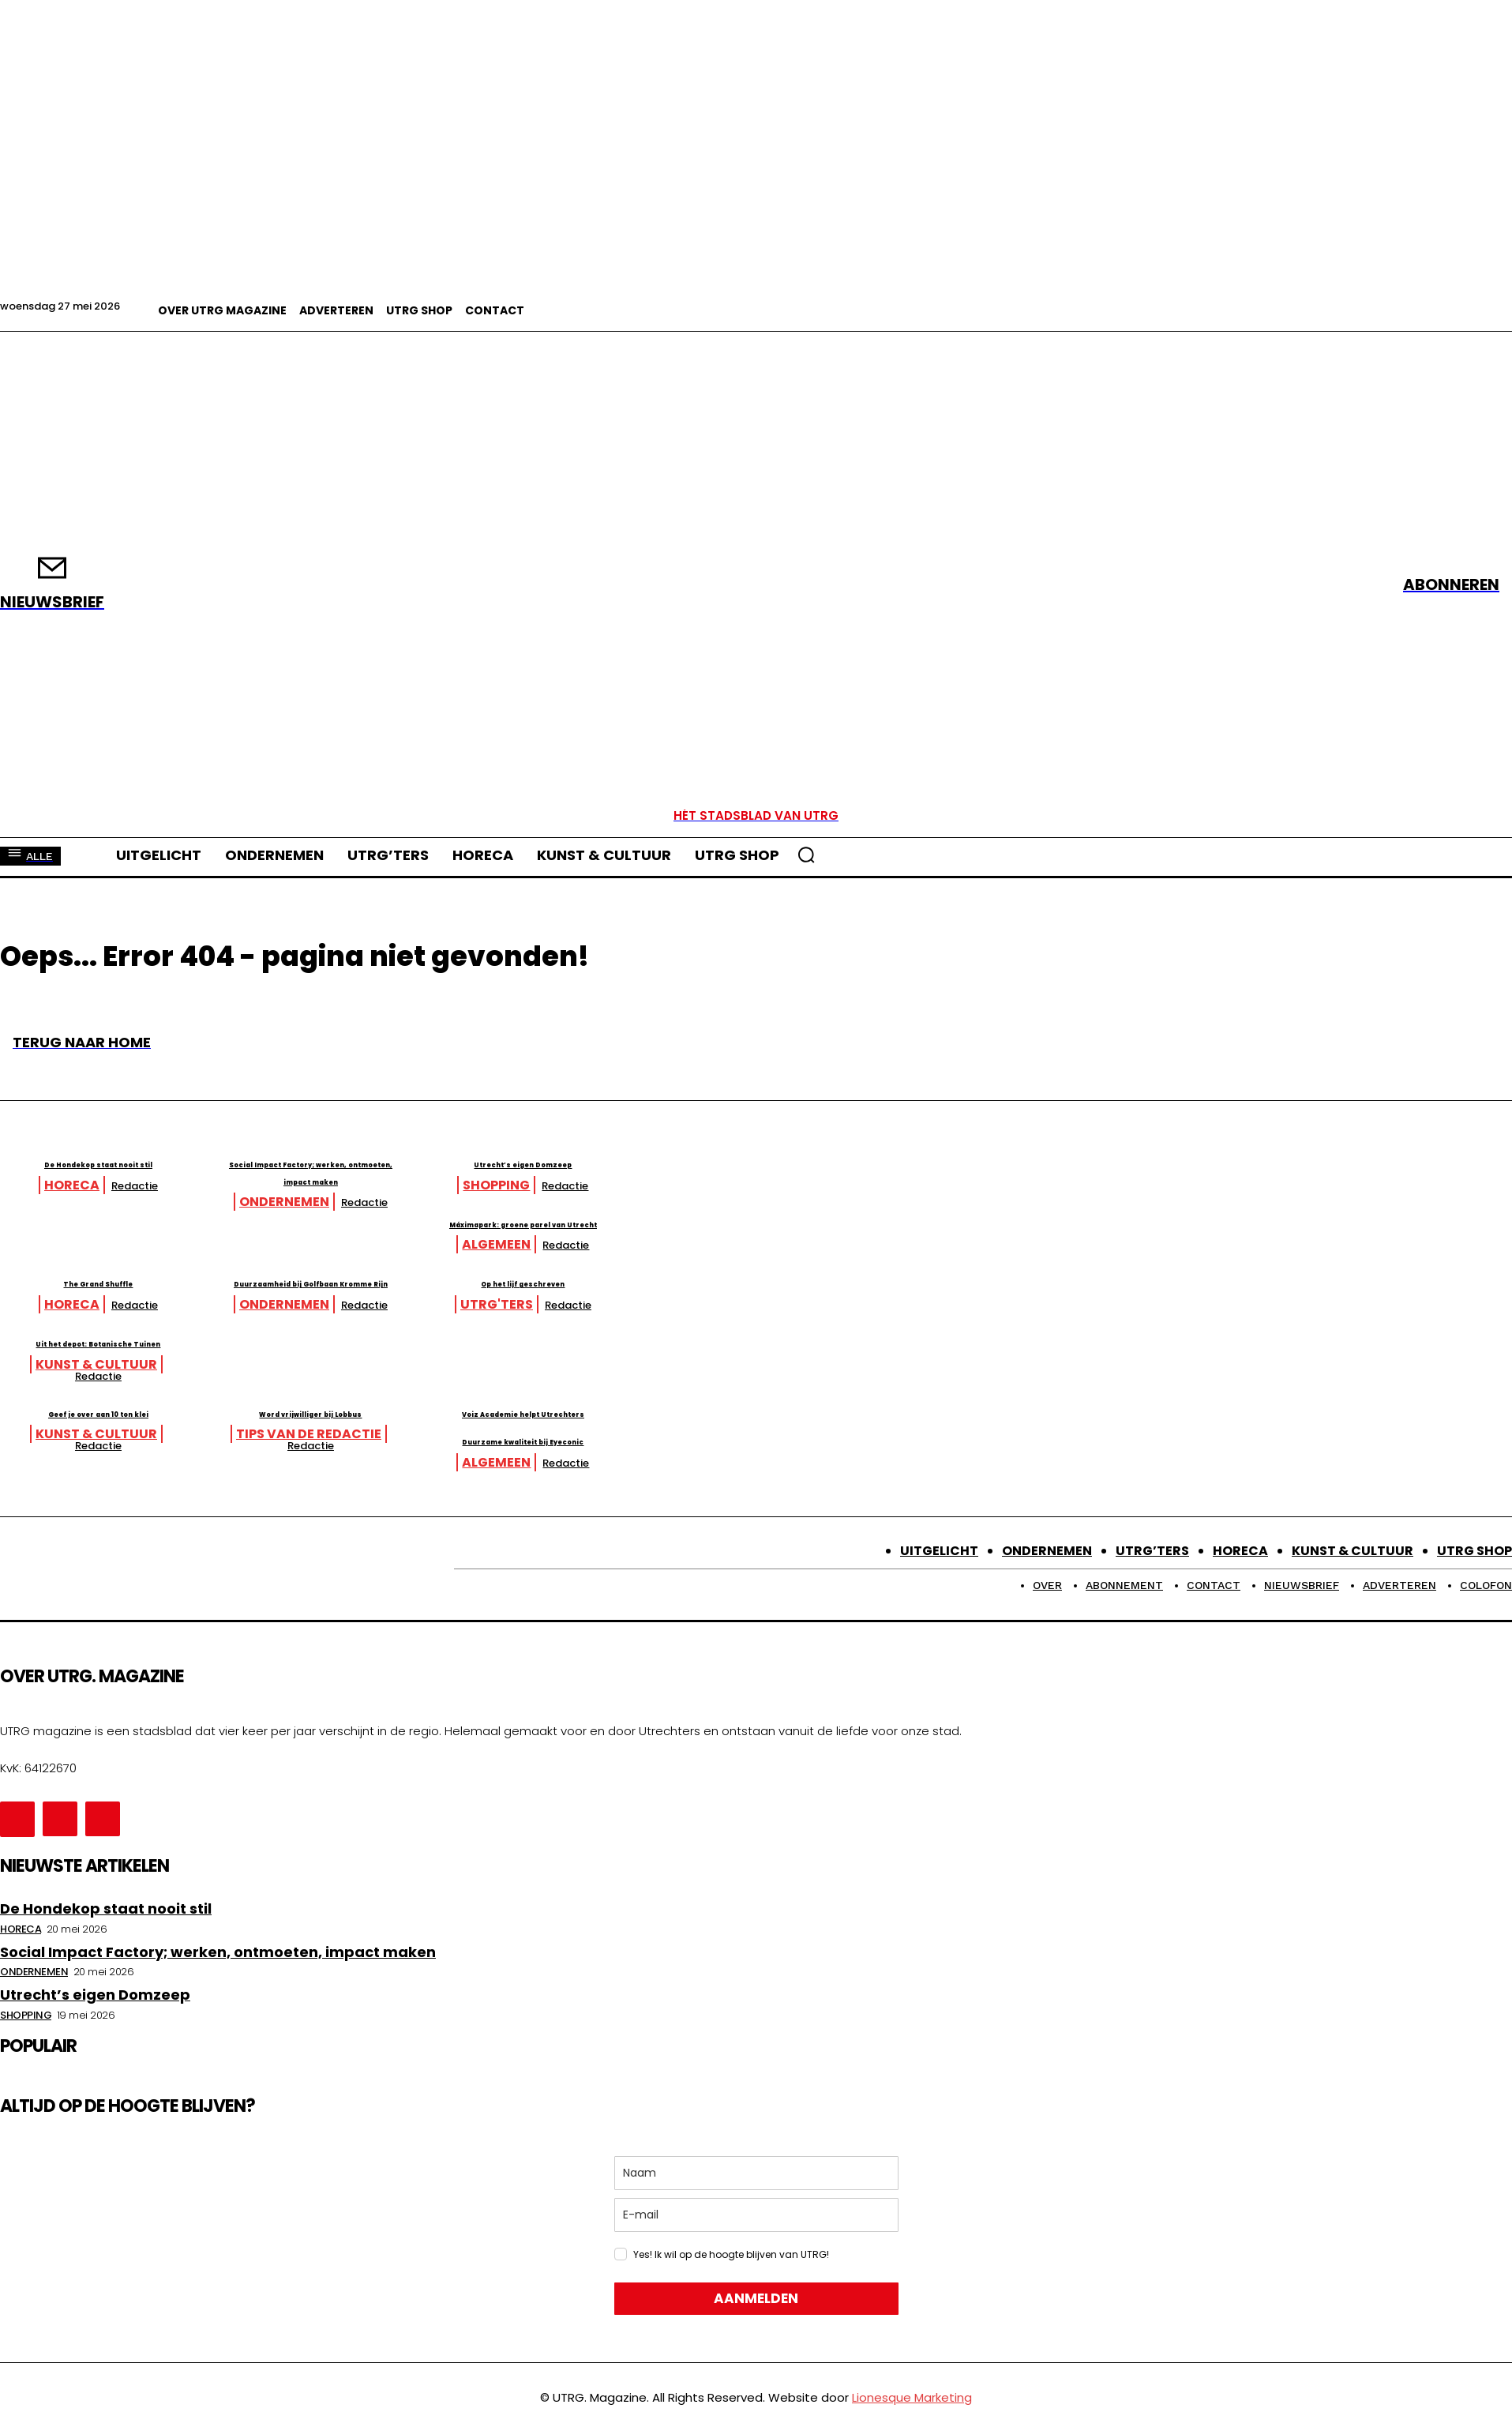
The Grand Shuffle (161, 1299)
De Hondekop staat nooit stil (161, 1162)
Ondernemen (471, 1202)
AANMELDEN (756, 2304)
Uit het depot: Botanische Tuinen (835, 1359)
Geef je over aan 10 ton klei (160, 1418)
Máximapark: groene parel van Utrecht (835, 1230)
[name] (756, 2179)
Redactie (197, 1185)
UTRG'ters (808, 1322)
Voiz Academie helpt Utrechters (835, 1418)
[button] (806, 854)
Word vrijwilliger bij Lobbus (498, 1418)
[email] (756, 2221)
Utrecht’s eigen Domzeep (835, 1162)
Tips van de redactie (471, 1441)
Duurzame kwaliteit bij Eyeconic (161, 1446)
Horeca (134, 1185)
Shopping (808, 1185)
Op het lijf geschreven (835, 1299)
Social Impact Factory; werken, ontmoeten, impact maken (498, 1170)
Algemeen (809, 1262)
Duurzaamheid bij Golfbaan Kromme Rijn (498, 1307)
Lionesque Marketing (912, 2403)
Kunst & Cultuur (808, 1381)
